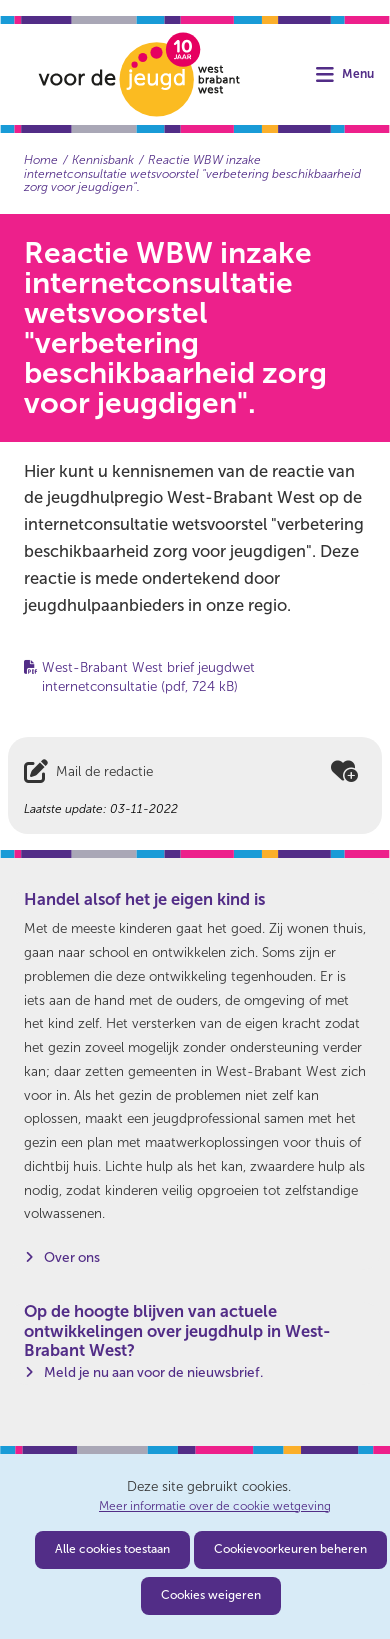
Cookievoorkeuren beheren (290, 1549)
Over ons (72, 1257)
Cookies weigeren (211, 1595)
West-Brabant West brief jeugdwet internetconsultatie (148, 677)
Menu (358, 74)
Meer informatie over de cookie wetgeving (215, 1506)
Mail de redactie (104, 771)
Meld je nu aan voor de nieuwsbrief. (153, 1372)
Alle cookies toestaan (112, 1549)
